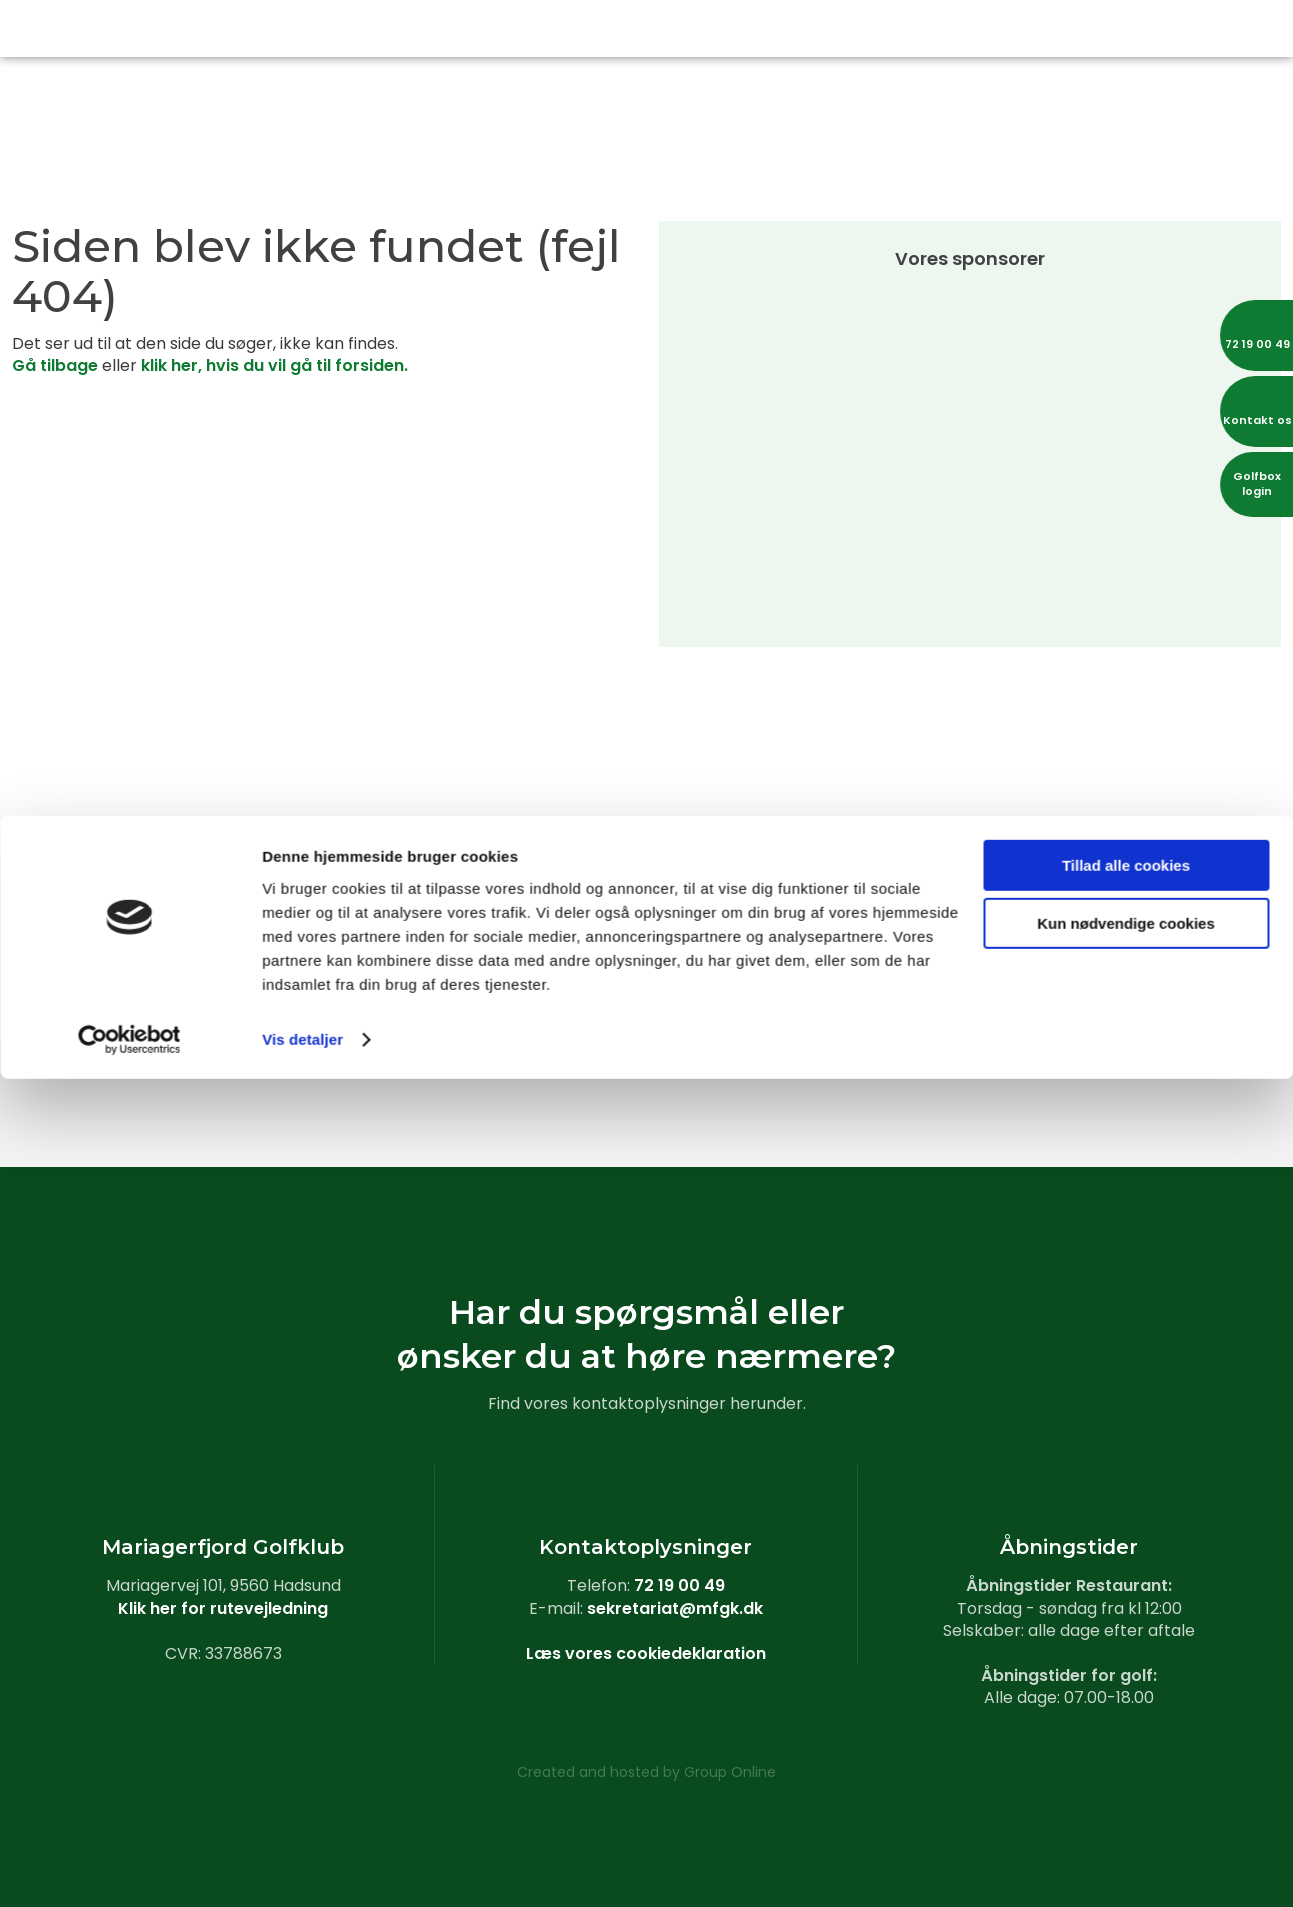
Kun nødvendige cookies (1126, 1751)
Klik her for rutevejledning (223, 1608)
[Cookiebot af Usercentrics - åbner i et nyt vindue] (129, 1868)
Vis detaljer (302, 1867)
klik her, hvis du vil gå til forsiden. (274, 365)
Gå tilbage (55, 365)
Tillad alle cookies (1126, 1693)
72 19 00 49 (679, 1585)
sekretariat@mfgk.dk (675, 1608)
